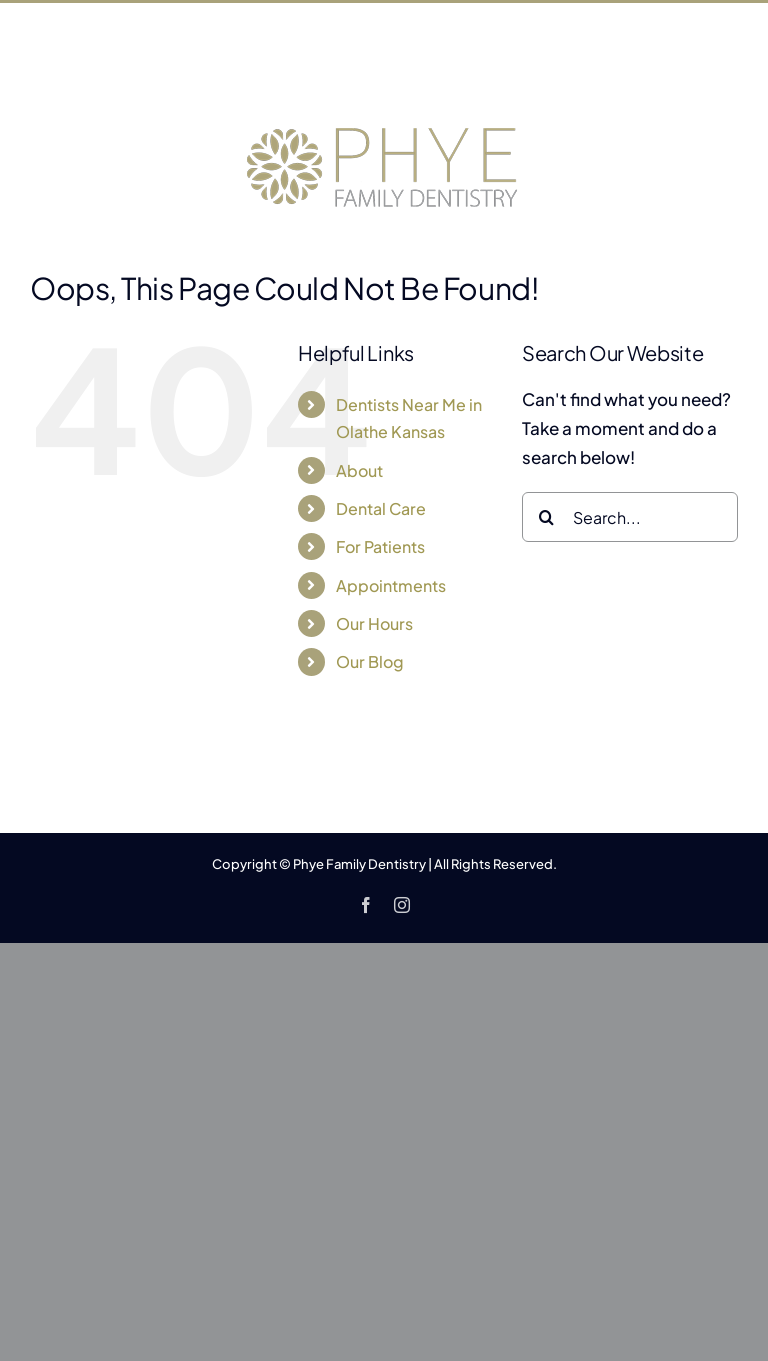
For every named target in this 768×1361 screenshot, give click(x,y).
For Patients (380, 546)
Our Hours (374, 623)
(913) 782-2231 (538, 68)
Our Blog (370, 661)
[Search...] (630, 517)
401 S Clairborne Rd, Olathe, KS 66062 (297, 68)
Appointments (391, 585)
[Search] (547, 517)
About (359, 470)
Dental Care (381, 508)
